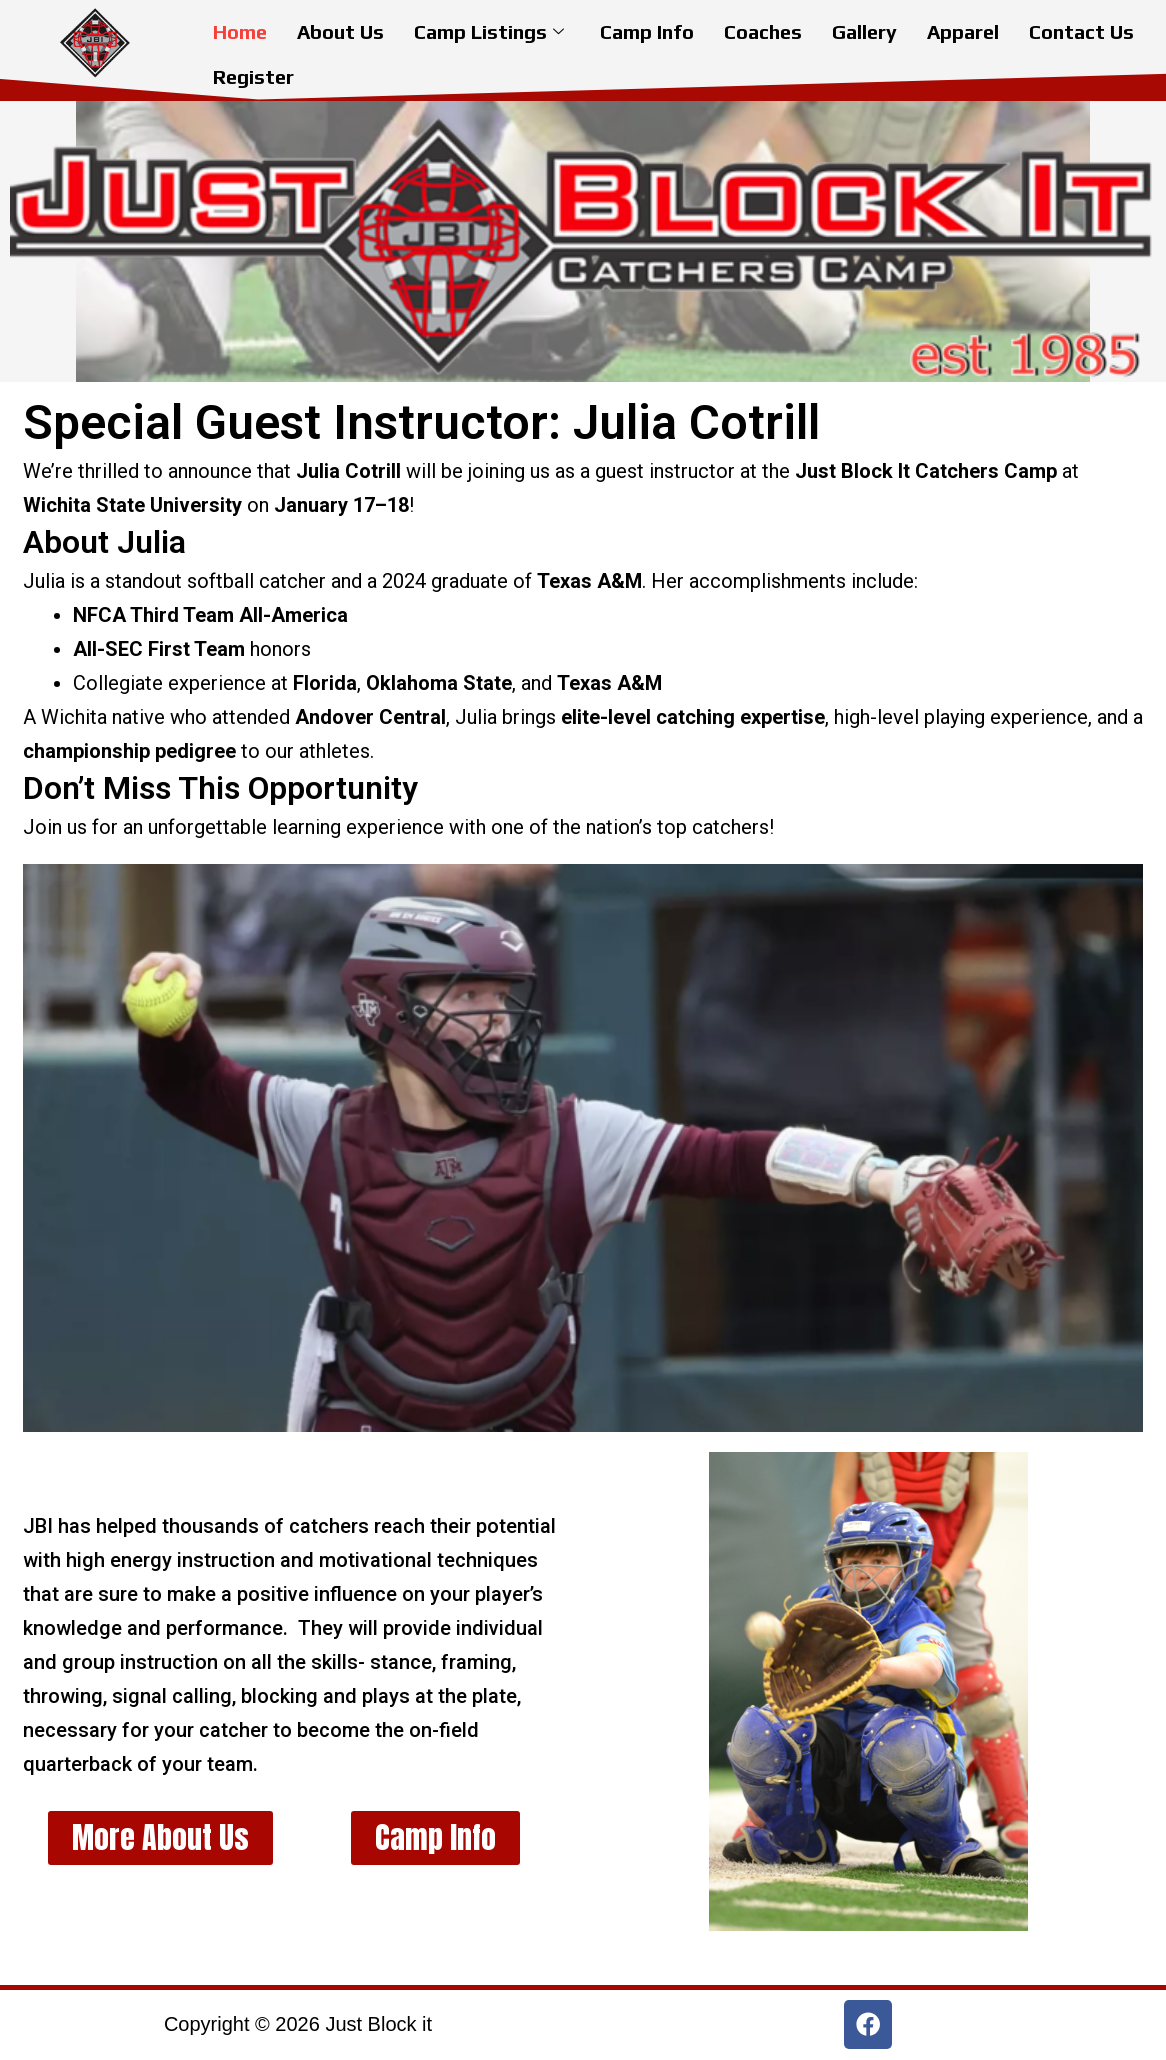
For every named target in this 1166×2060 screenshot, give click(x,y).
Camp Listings (489, 29)
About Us (340, 29)
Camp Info (647, 29)
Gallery (864, 29)
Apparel (963, 29)
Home (240, 29)
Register (253, 69)
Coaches (763, 29)
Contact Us (1081, 29)
